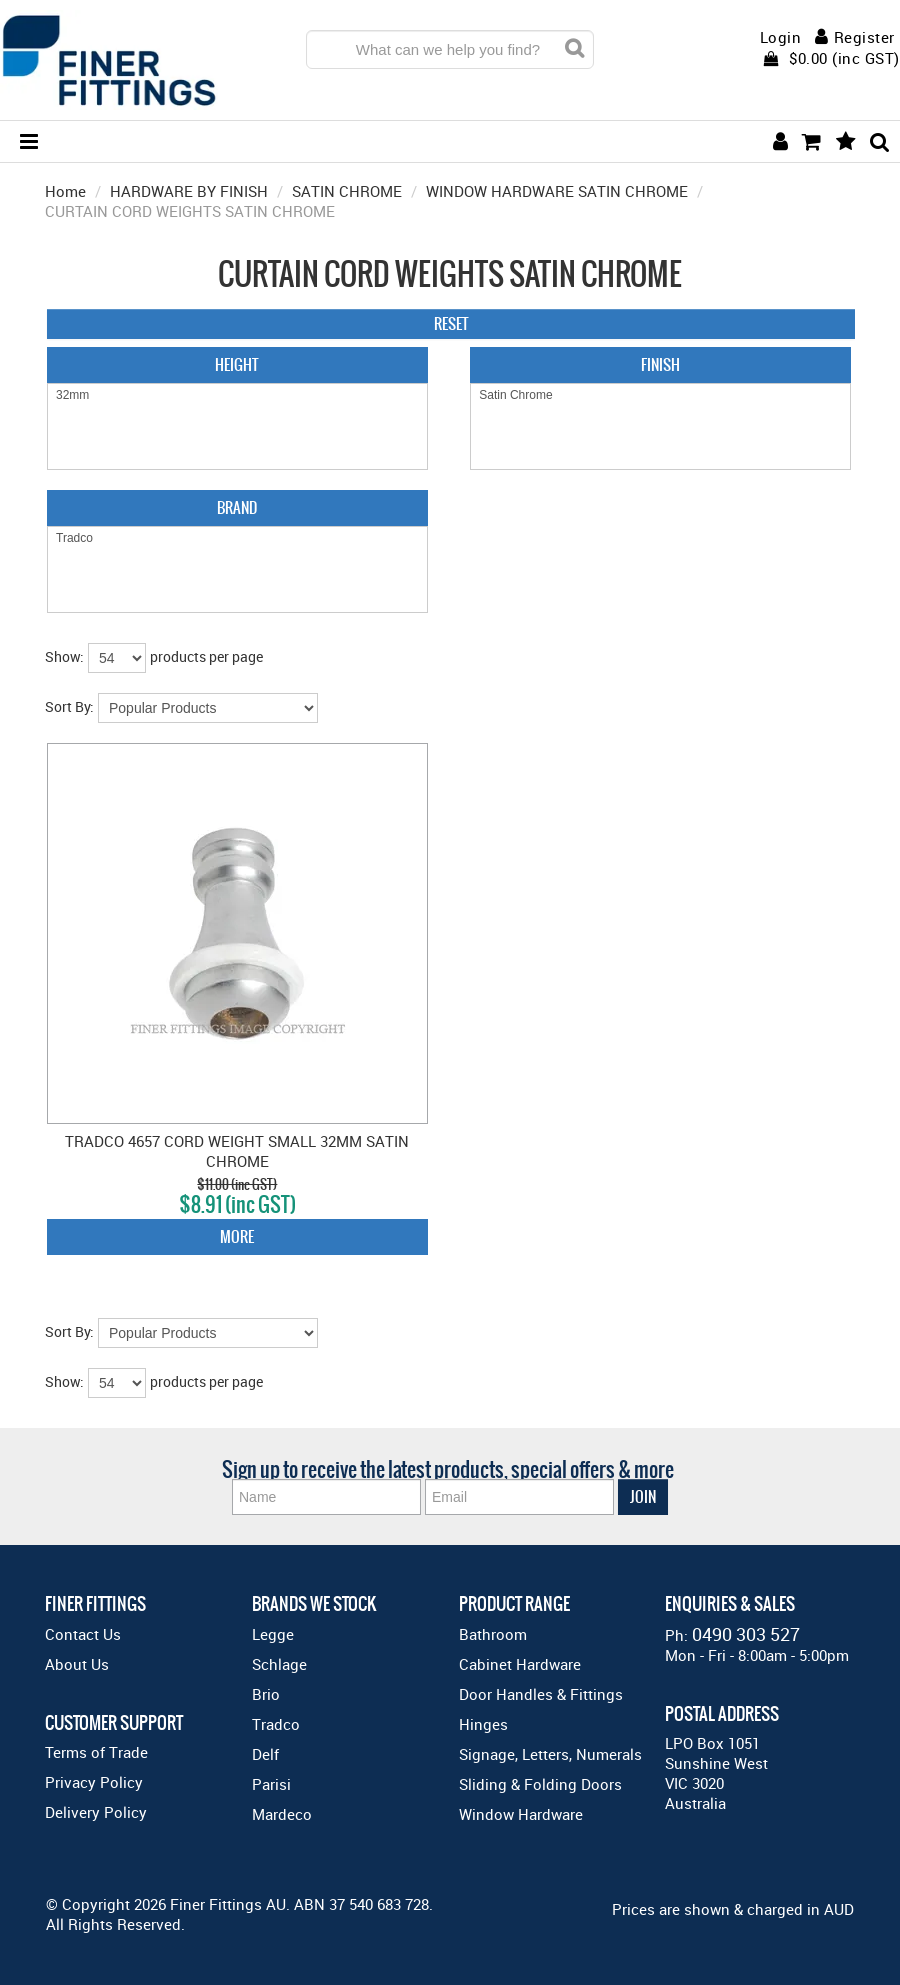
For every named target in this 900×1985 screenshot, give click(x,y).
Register (864, 37)
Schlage (279, 1664)
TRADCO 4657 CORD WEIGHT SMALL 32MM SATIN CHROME (237, 1151)
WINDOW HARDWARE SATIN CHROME (557, 191)
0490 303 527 (746, 1634)
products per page (206, 656)
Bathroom (493, 1634)
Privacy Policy (94, 1782)
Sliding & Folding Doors (540, 1784)
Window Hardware (521, 1814)
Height (237, 364)
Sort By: (69, 706)
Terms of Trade (96, 1752)
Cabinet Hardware (520, 1664)
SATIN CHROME (347, 191)
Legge (273, 1634)
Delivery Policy (96, 1812)
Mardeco (282, 1814)
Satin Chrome (660, 395)
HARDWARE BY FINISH (189, 191)
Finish (660, 364)
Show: (64, 656)
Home (65, 191)
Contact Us (83, 1634)
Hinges (483, 1724)
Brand (237, 507)
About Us (77, 1664)
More (237, 1236)
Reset (451, 323)
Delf (265, 1754)
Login (781, 37)
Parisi (271, 1784)
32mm (237, 395)
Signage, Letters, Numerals (550, 1754)
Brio (266, 1694)
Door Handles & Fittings (541, 1694)
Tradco (237, 538)
